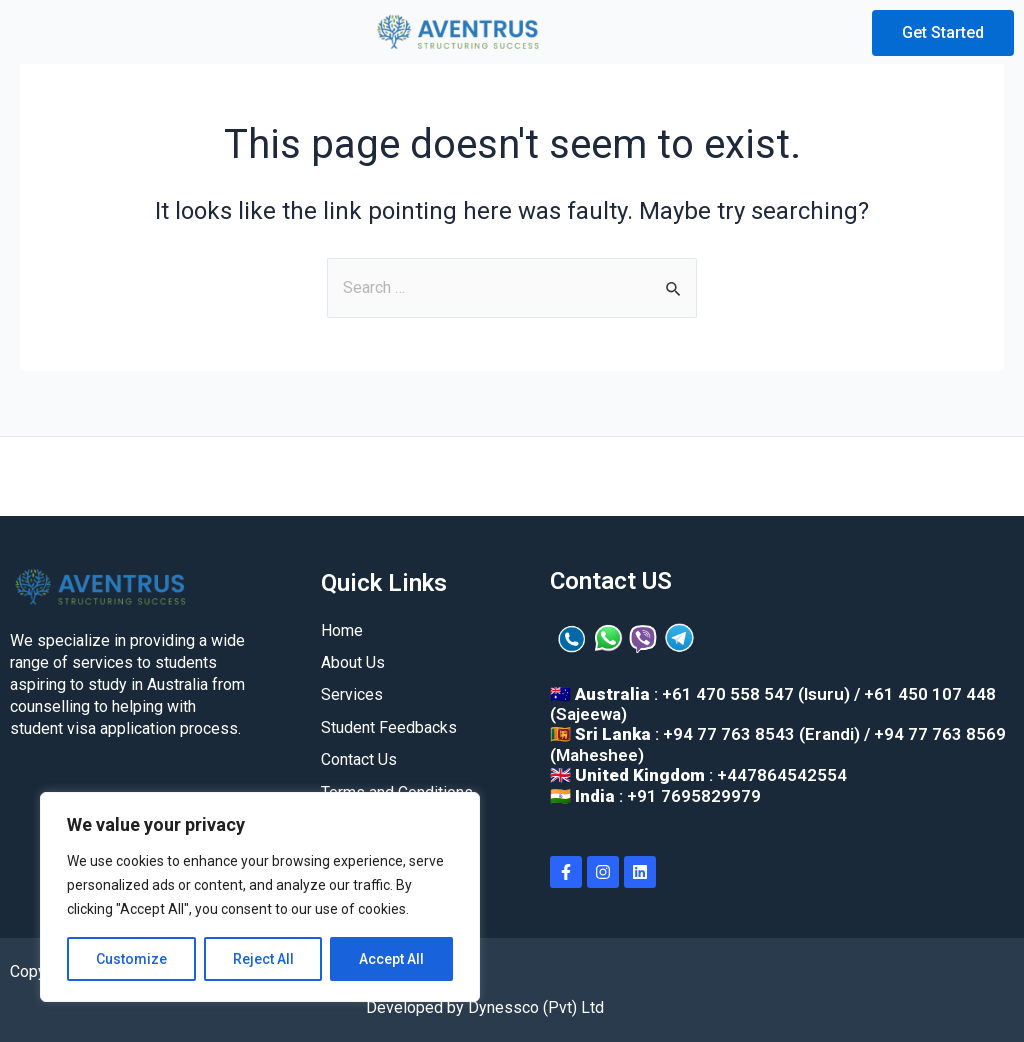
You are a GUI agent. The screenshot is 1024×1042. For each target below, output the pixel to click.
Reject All (263, 959)
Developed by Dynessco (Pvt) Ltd (485, 1007)
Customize (131, 959)
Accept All (391, 959)
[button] (49, 33)
